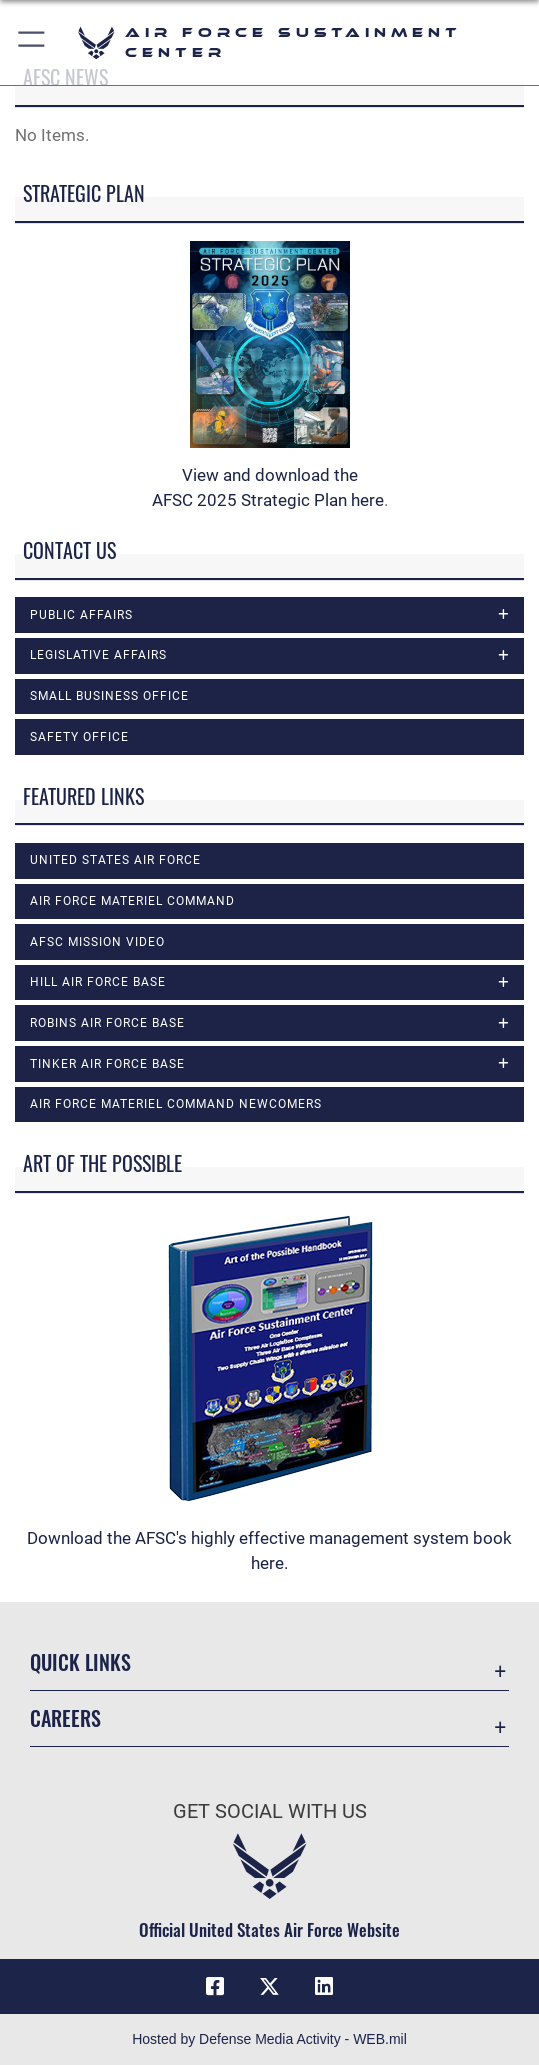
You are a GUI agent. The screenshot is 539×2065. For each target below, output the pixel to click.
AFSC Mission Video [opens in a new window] (97, 942)
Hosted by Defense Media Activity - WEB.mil (269, 2039)
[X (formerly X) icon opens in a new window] (270, 1987)
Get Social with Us (270, 1811)
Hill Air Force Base (98, 982)
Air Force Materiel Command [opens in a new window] (132, 901)
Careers (65, 1718)
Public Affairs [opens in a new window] (81, 615)
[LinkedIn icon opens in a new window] (324, 1987)
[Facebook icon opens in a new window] (215, 1987)
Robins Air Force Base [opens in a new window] (107, 1023)
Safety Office (79, 737)
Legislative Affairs (98, 655)
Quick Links (80, 1662)
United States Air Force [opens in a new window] (115, 860)
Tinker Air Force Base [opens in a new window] (107, 1064)
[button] (32, 42)
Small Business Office (109, 696)
